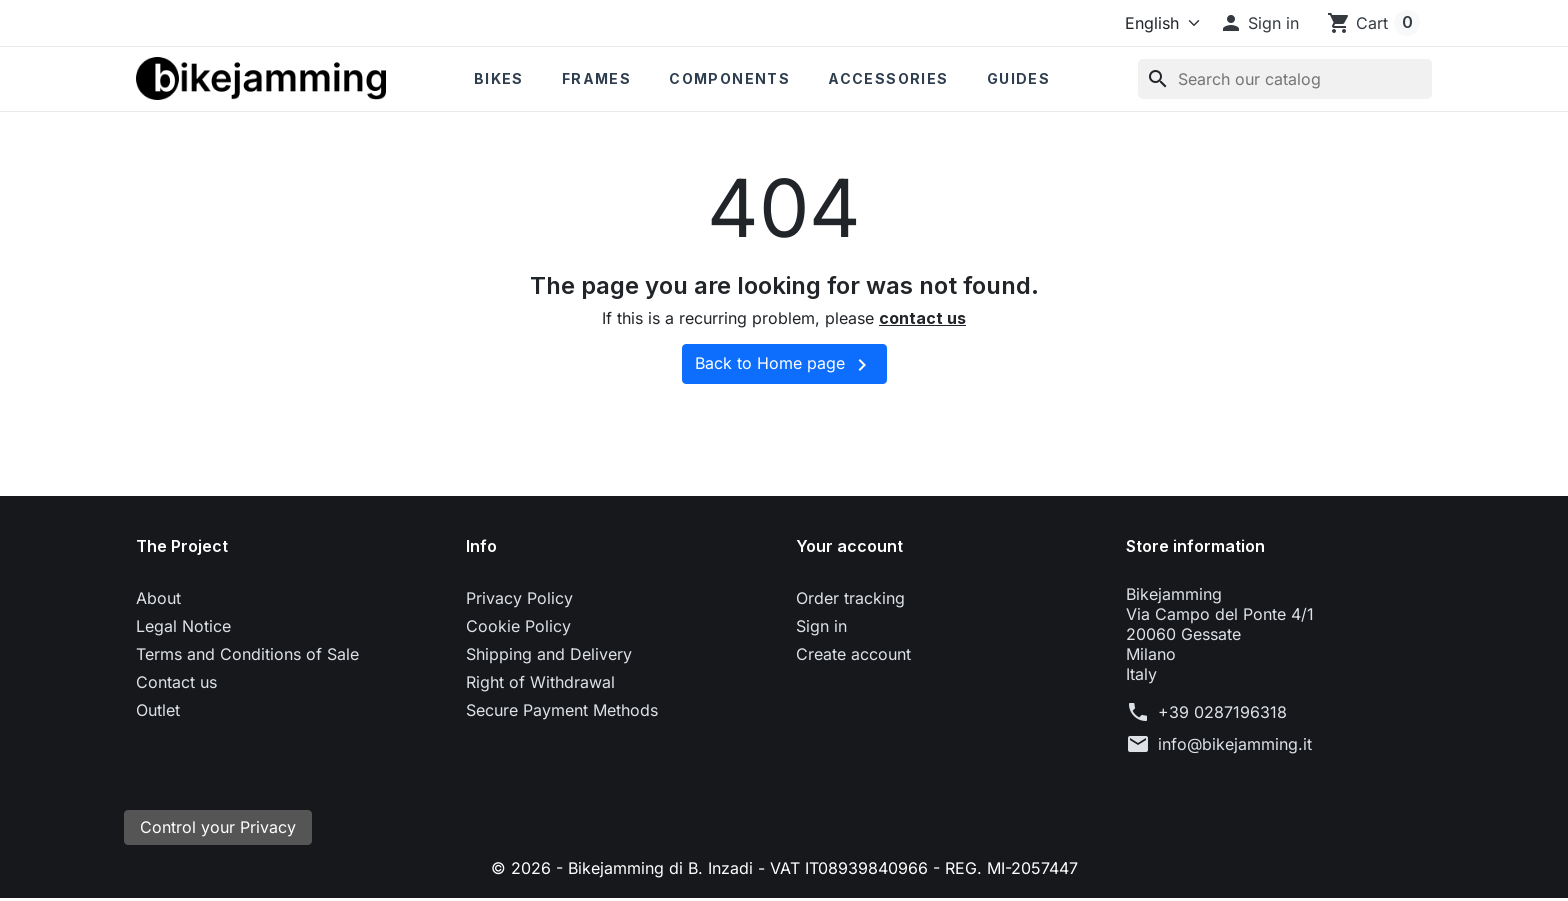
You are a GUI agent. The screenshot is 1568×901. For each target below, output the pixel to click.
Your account (849, 546)
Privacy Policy (519, 598)
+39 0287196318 (1222, 712)
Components (729, 78)
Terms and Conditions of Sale (247, 654)
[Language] (1158, 23)
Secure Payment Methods (562, 710)
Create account (853, 654)
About (158, 598)
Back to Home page (784, 365)
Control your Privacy (218, 828)
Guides (1018, 78)
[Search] (1285, 79)
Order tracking (850, 598)
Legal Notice (183, 626)
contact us (922, 318)
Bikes (499, 78)
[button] (1259, 23)
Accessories (888, 78)
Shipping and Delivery (549, 654)
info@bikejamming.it (1235, 744)
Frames (596, 78)
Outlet (158, 710)
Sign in (821, 626)
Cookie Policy (518, 626)
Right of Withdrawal (540, 682)
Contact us (176, 682)
